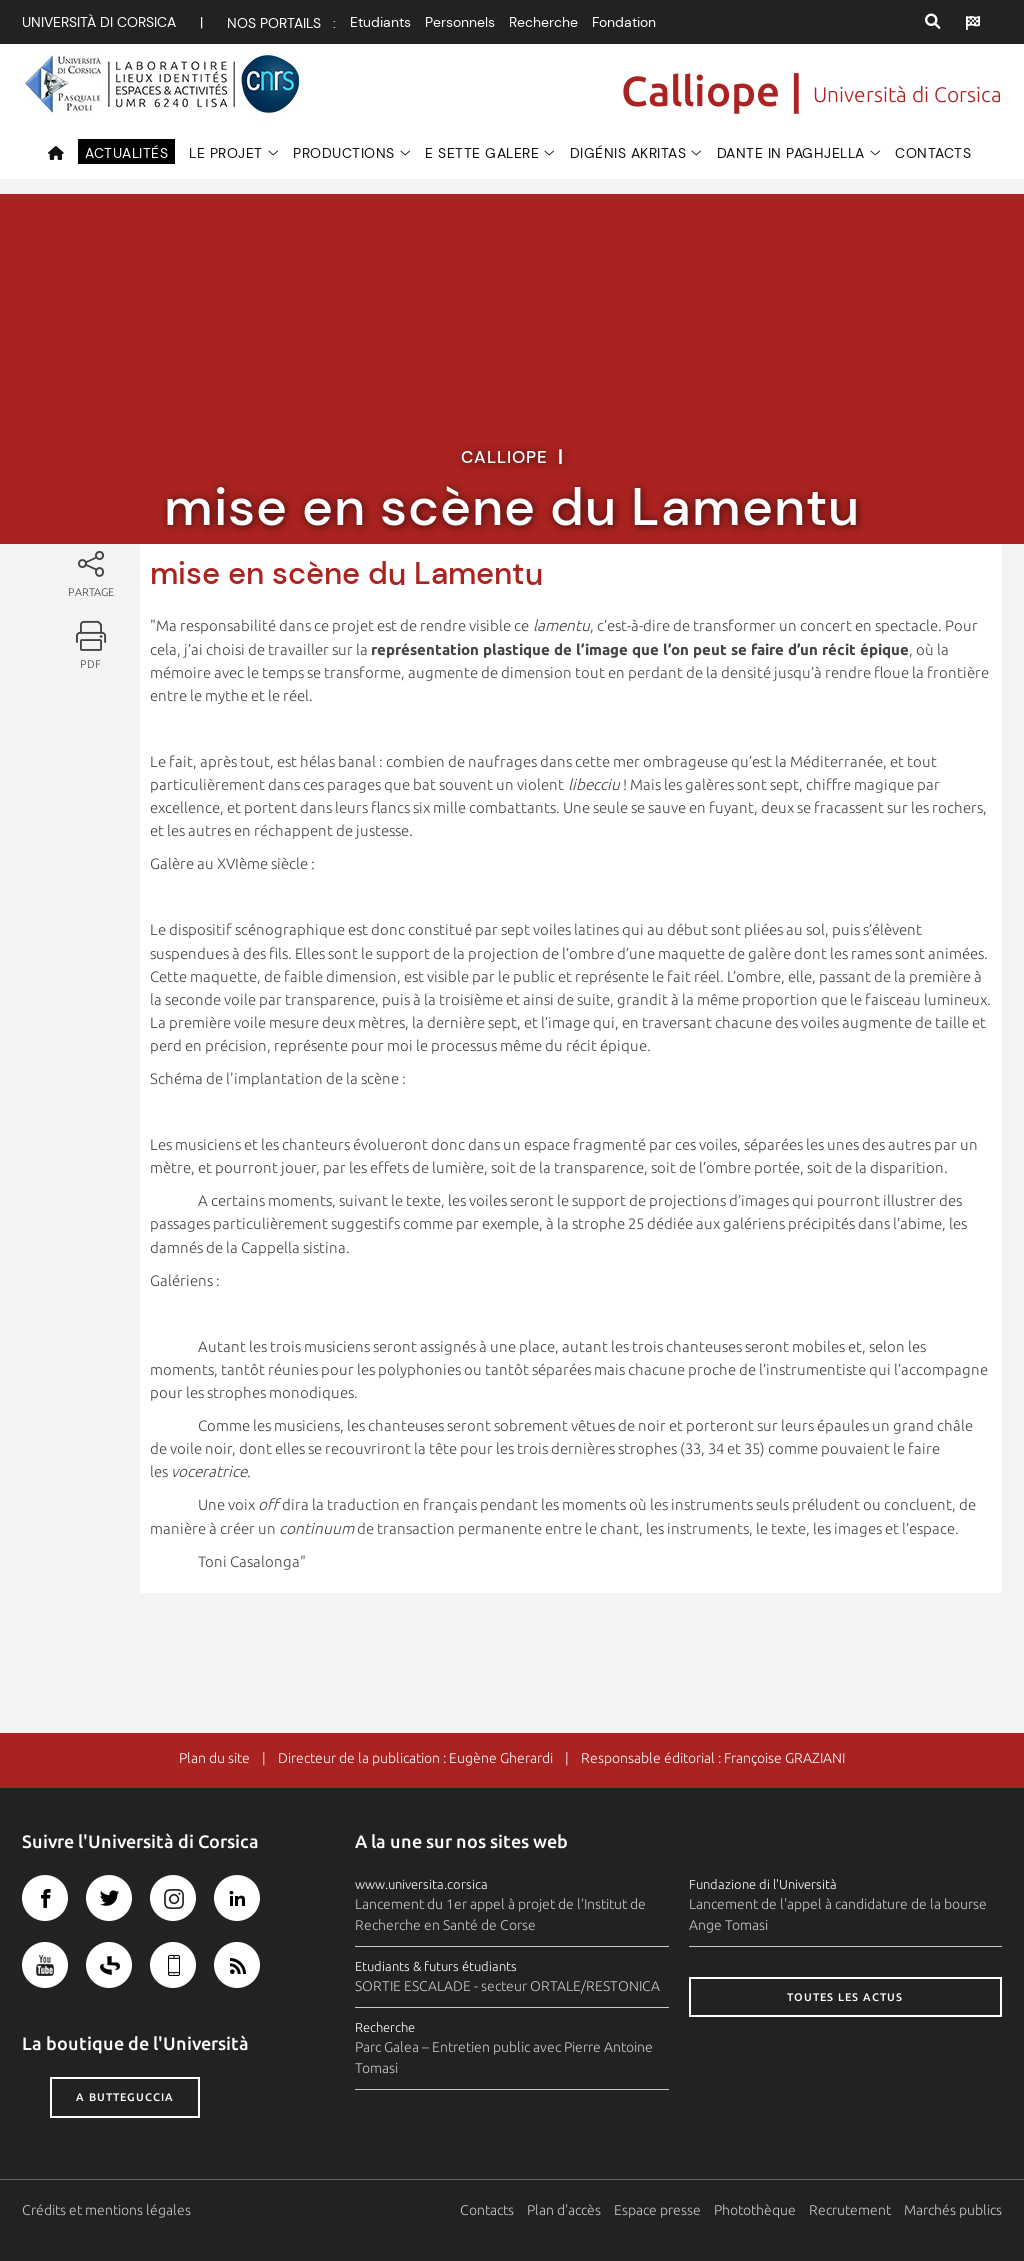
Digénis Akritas (628, 153)
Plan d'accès (564, 2210)
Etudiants (380, 22)
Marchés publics (953, 2210)
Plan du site (214, 1758)
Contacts (933, 153)
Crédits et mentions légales (106, 2210)
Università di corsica (99, 22)
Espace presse (657, 2210)
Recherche (543, 22)
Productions (344, 153)
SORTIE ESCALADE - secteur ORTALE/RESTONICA (507, 1986)
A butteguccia (125, 2097)
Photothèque (755, 2210)
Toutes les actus (845, 1997)
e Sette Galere (482, 153)
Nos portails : (281, 23)
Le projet (226, 153)
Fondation (624, 22)
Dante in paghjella (791, 153)
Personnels (460, 22)
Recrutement (850, 2210)
